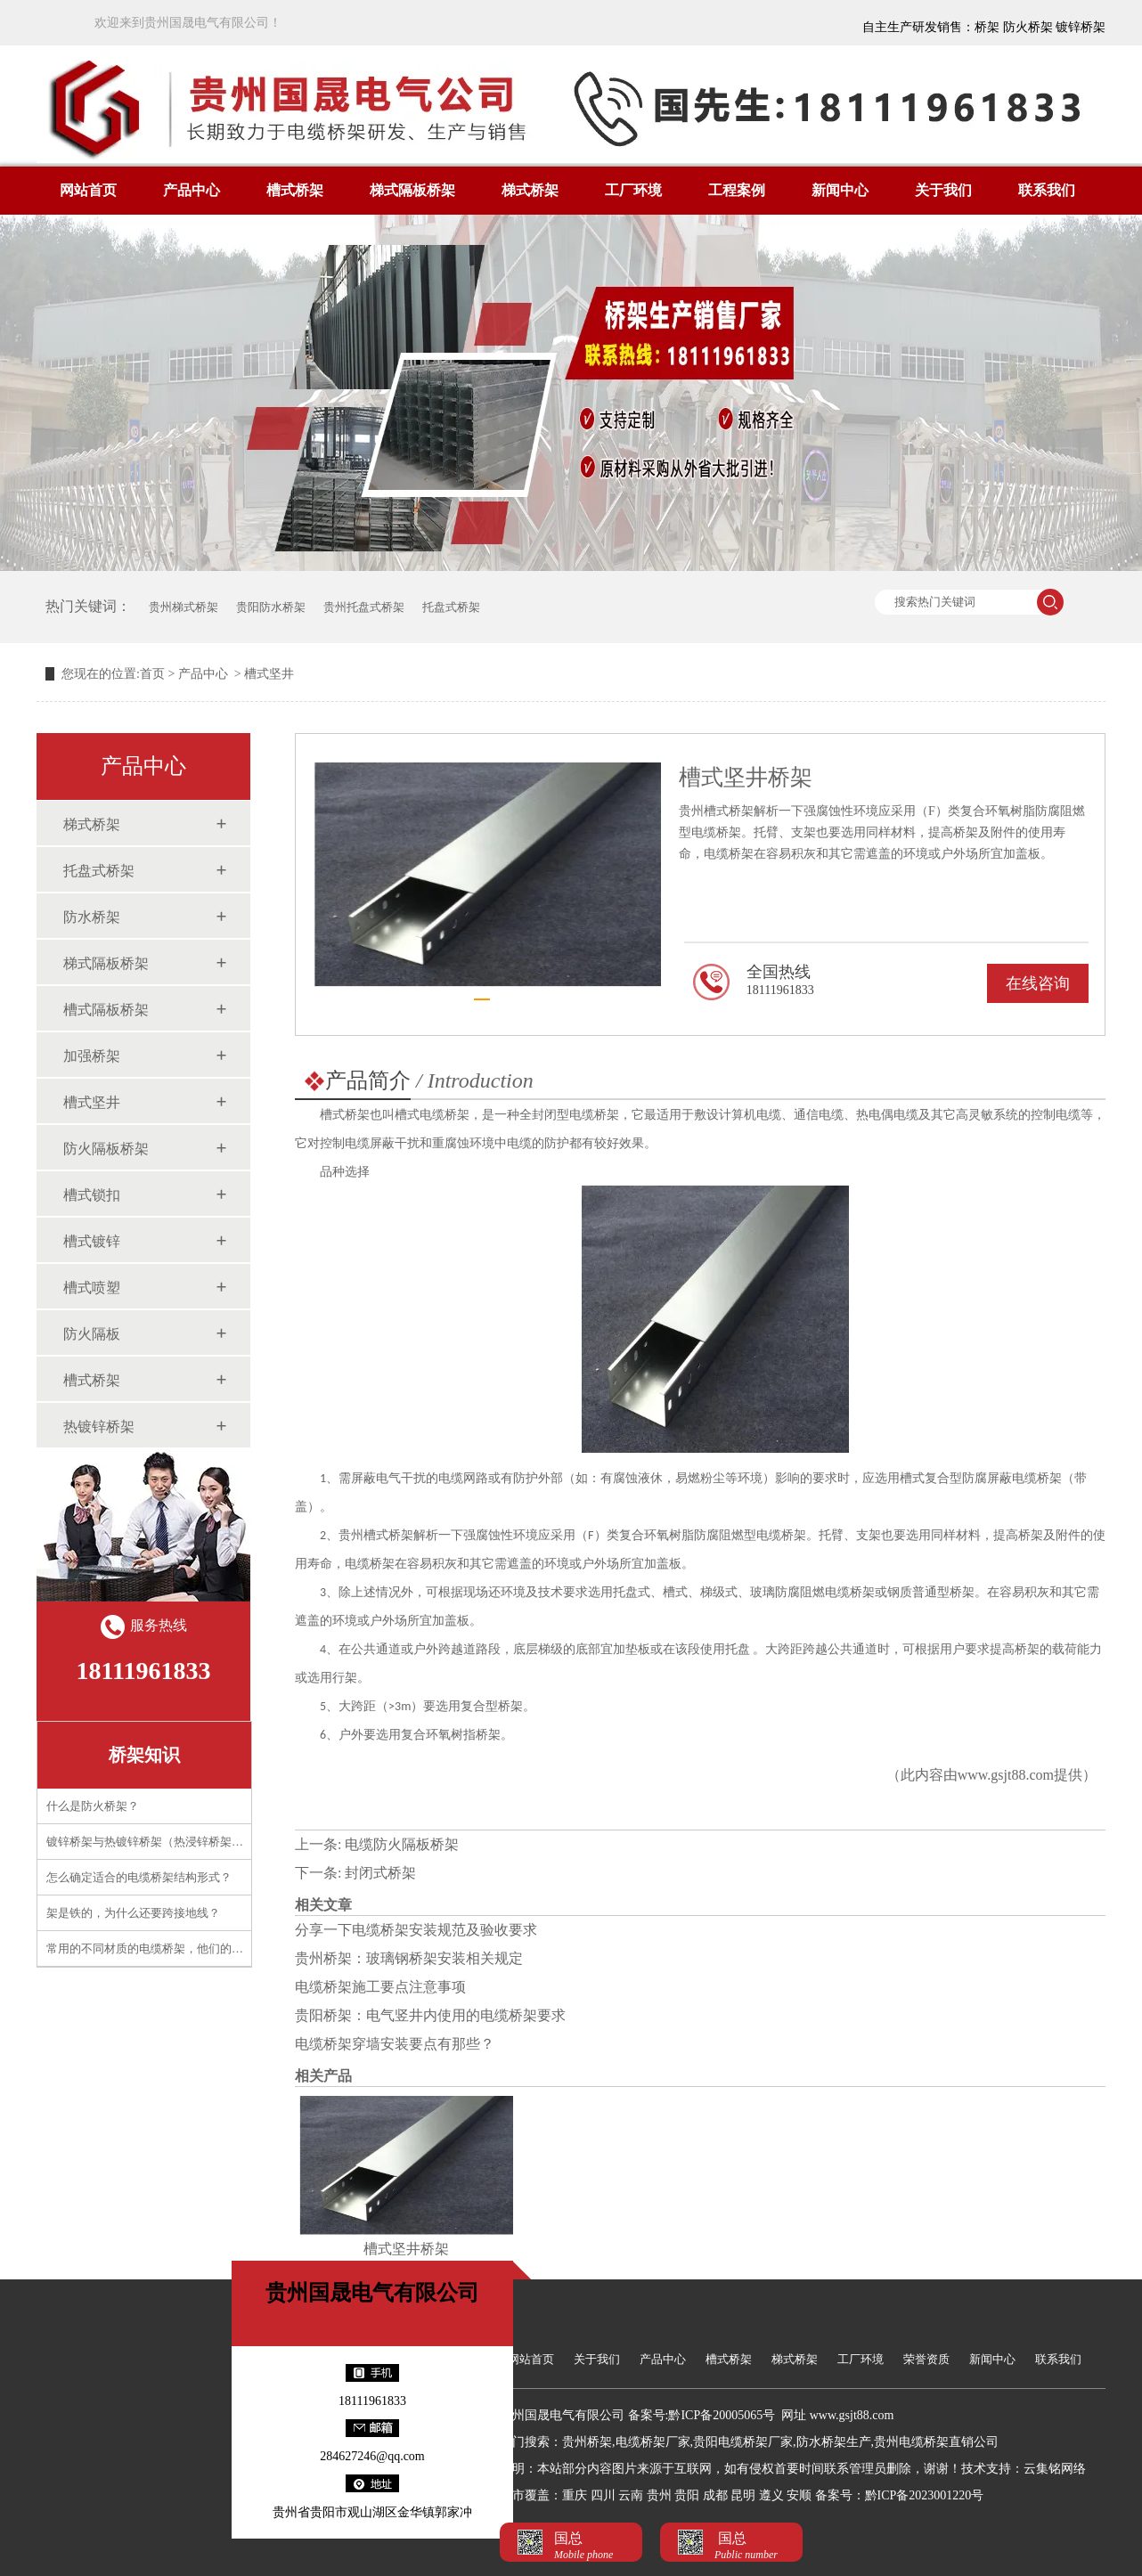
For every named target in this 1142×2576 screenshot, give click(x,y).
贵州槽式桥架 (376, 1535)
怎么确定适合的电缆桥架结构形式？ (139, 1877)
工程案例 (736, 190)
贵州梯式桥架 (183, 607)
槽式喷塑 (91, 1287)
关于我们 (943, 190)
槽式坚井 (91, 1102)
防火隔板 (91, 1333)
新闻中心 (840, 190)
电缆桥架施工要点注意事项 (380, 1986)
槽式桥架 (294, 190)
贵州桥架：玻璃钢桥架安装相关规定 (409, 1958)
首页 (152, 674)
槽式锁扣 (91, 1194)
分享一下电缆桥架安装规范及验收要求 (416, 1929)
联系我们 (1046, 190)
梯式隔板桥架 (412, 190)
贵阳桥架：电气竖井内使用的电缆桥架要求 (430, 2015)
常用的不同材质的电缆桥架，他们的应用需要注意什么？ (191, 1948)
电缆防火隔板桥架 (402, 1844)
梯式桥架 (530, 190)
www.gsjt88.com (1006, 1774)
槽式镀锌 (91, 1241)
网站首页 (88, 190)
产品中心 (191, 190)
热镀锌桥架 (99, 1426)
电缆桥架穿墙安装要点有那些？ (394, 2043)
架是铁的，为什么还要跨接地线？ (133, 1913)
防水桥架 (91, 917)
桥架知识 (144, 1755)
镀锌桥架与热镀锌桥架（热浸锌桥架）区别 (156, 1841)
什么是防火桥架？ (92, 1806)
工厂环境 (633, 190)
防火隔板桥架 (106, 1148)
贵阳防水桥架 (271, 607)
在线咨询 (1038, 983)
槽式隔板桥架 (106, 1009)
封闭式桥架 (380, 1872)
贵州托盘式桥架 (363, 607)
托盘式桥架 (451, 607)
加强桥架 (91, 1056)
